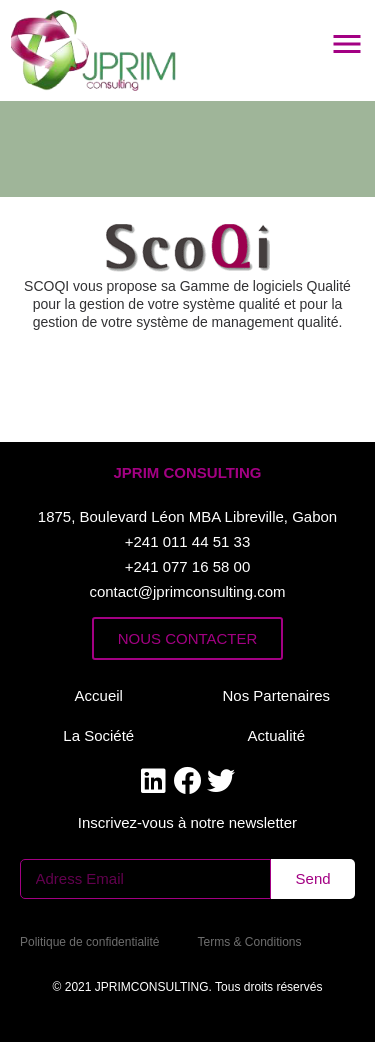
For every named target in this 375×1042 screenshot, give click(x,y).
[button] (187, 472)
